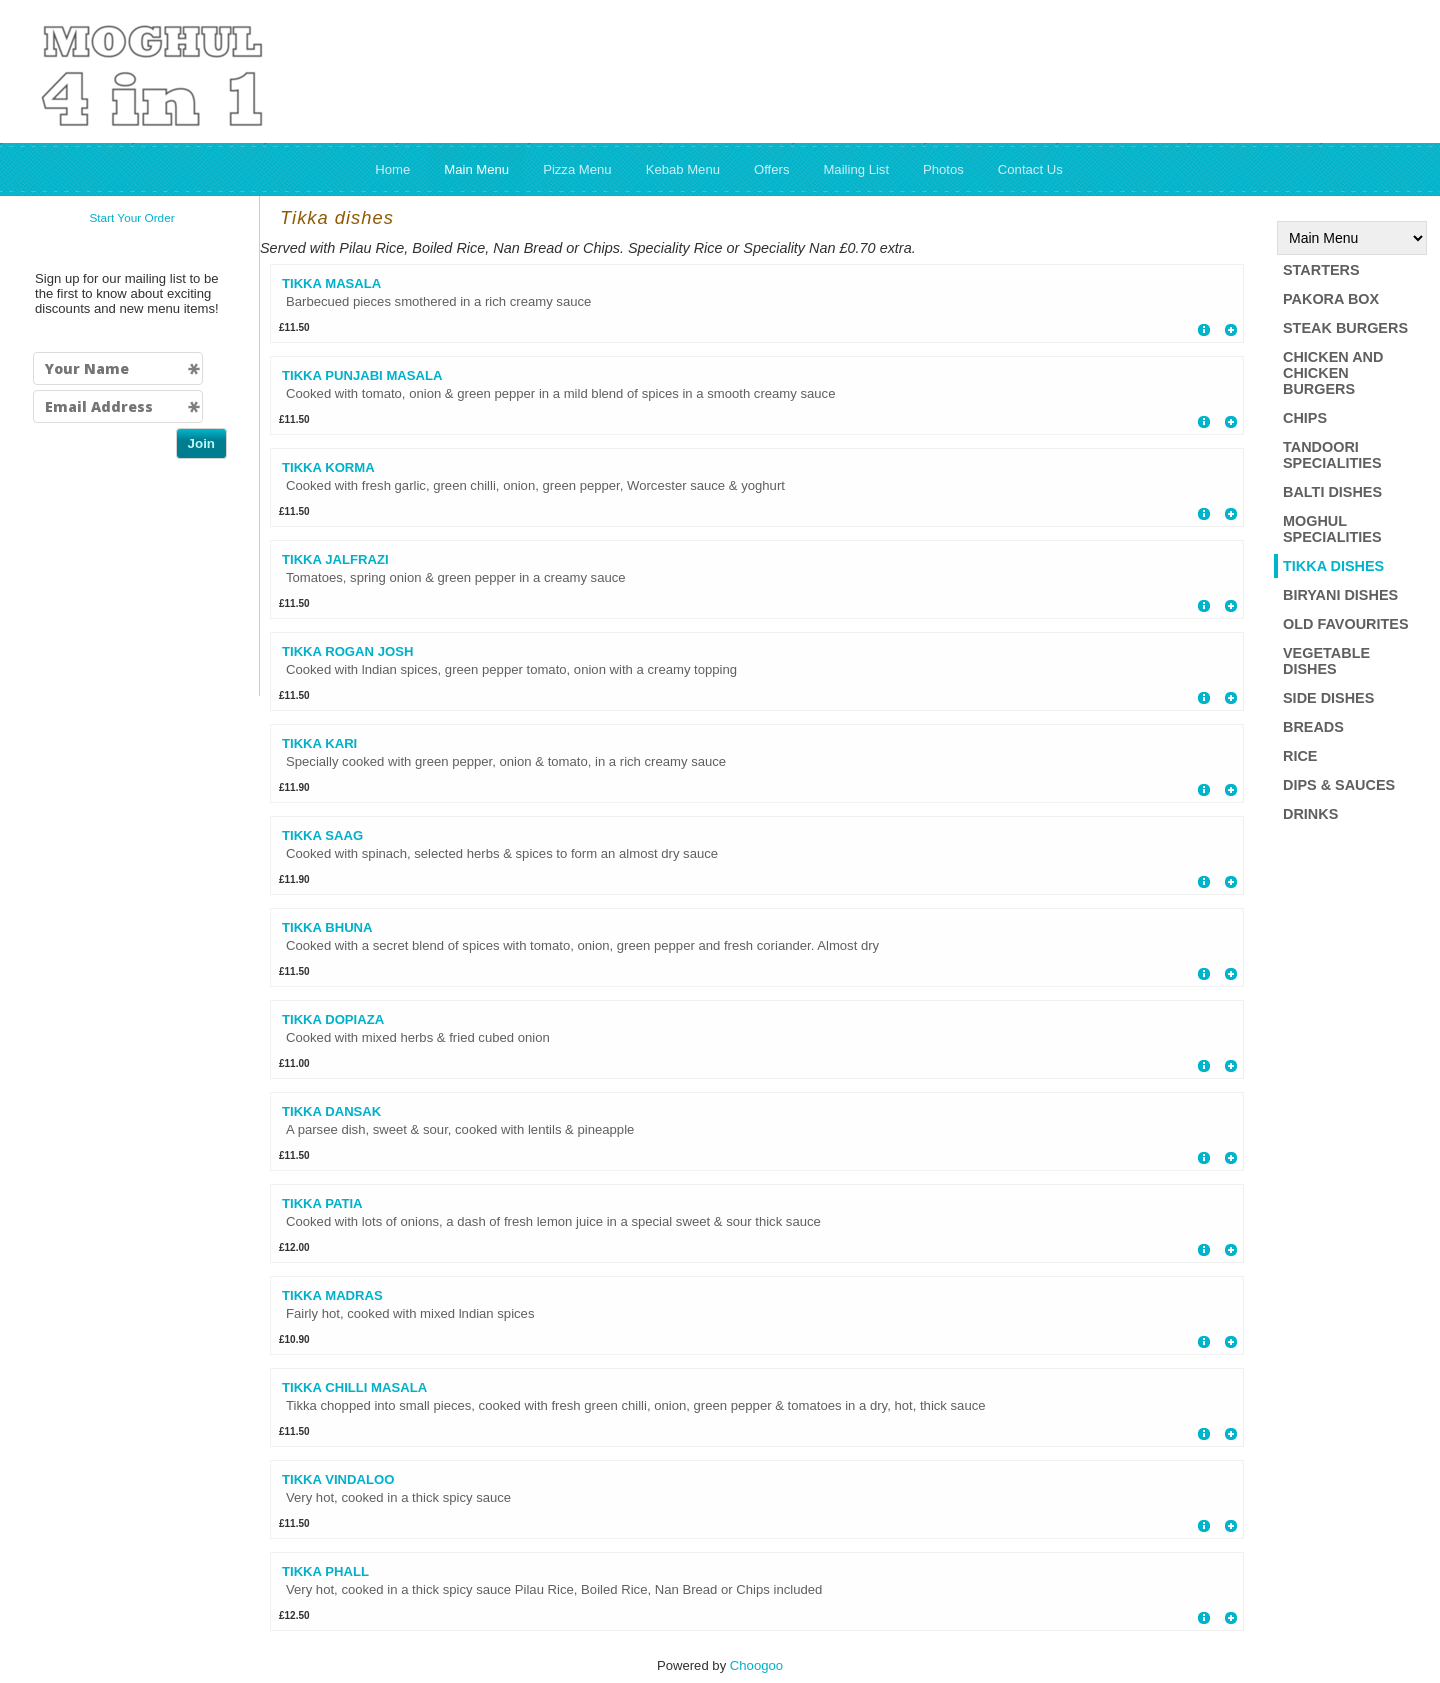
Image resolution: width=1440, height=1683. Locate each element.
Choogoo (756, 1665)
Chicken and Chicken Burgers (1333, 373)
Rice (1300, 756)
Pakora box (1331, 299)
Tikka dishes (1333, 566)
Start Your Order (131, 218)
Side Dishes (1328, 698)
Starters (1321, 270)
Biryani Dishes (1340, 595)
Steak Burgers (1345, 328)
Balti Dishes (1332, 492)
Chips (1305, 418)
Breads (1313, 727)
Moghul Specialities (1332, 529)
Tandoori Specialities (1332, 455)
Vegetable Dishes (1326, 661)
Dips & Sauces (1339, 785)
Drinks (1310, 814)
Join (201, 443)
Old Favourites (1346, 624)
